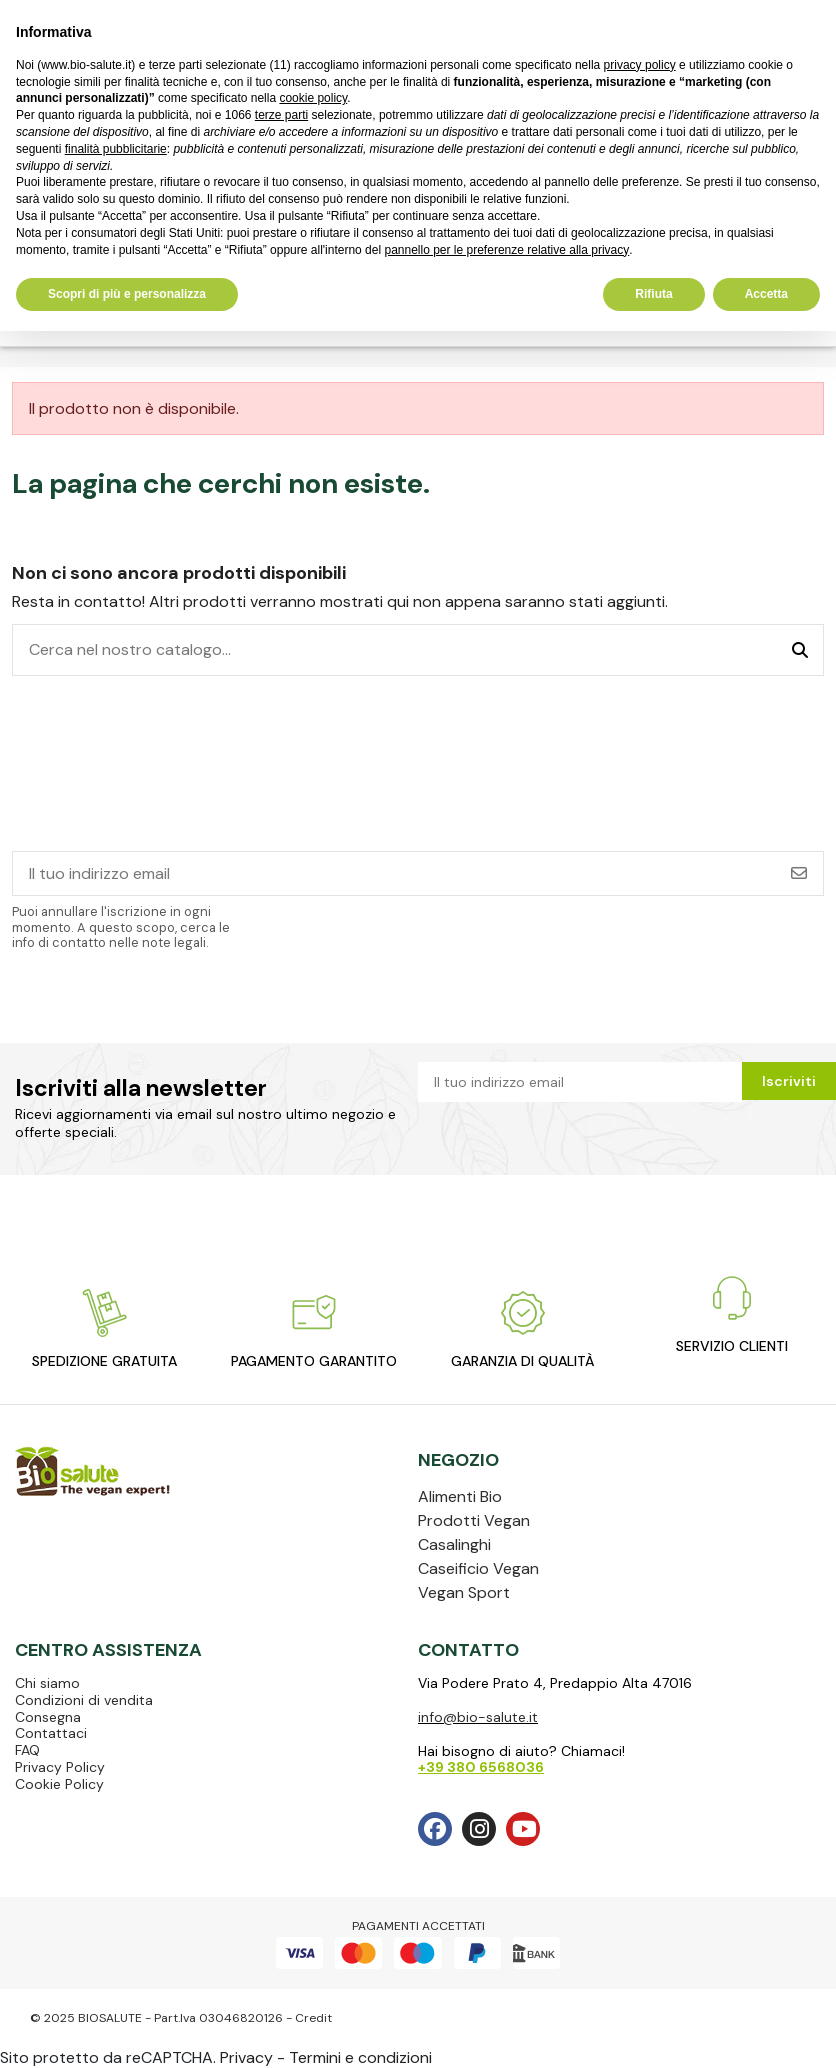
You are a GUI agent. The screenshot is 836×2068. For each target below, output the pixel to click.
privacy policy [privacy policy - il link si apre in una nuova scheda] (640, 65)
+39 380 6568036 (481, 1767)
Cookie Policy (59, 1784)
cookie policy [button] (313, 98)
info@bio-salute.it (478, 1717)
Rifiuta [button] (653, 294)
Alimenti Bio (460, 1496)
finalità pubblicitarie (116, 149)
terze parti (281, 115)
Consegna (48, 1717)
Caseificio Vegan (478, 1568)
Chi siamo (47, 1683)
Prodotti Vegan (474, 1520)
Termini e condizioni (360, 2057)
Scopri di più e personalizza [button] (127, 294)
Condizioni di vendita (84, 1700)
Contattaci (51, 1733)
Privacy (246, 2057)
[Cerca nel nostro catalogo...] (800, 650)
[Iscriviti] (799, 873)
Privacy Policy (60, 1767)
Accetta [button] (766, 294)
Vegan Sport (464, 1592)
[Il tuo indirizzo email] (394, 873)
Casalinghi (454, 1544)
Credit (313, 2018)
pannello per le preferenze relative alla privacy (506, 250)
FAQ (27, 1750)
